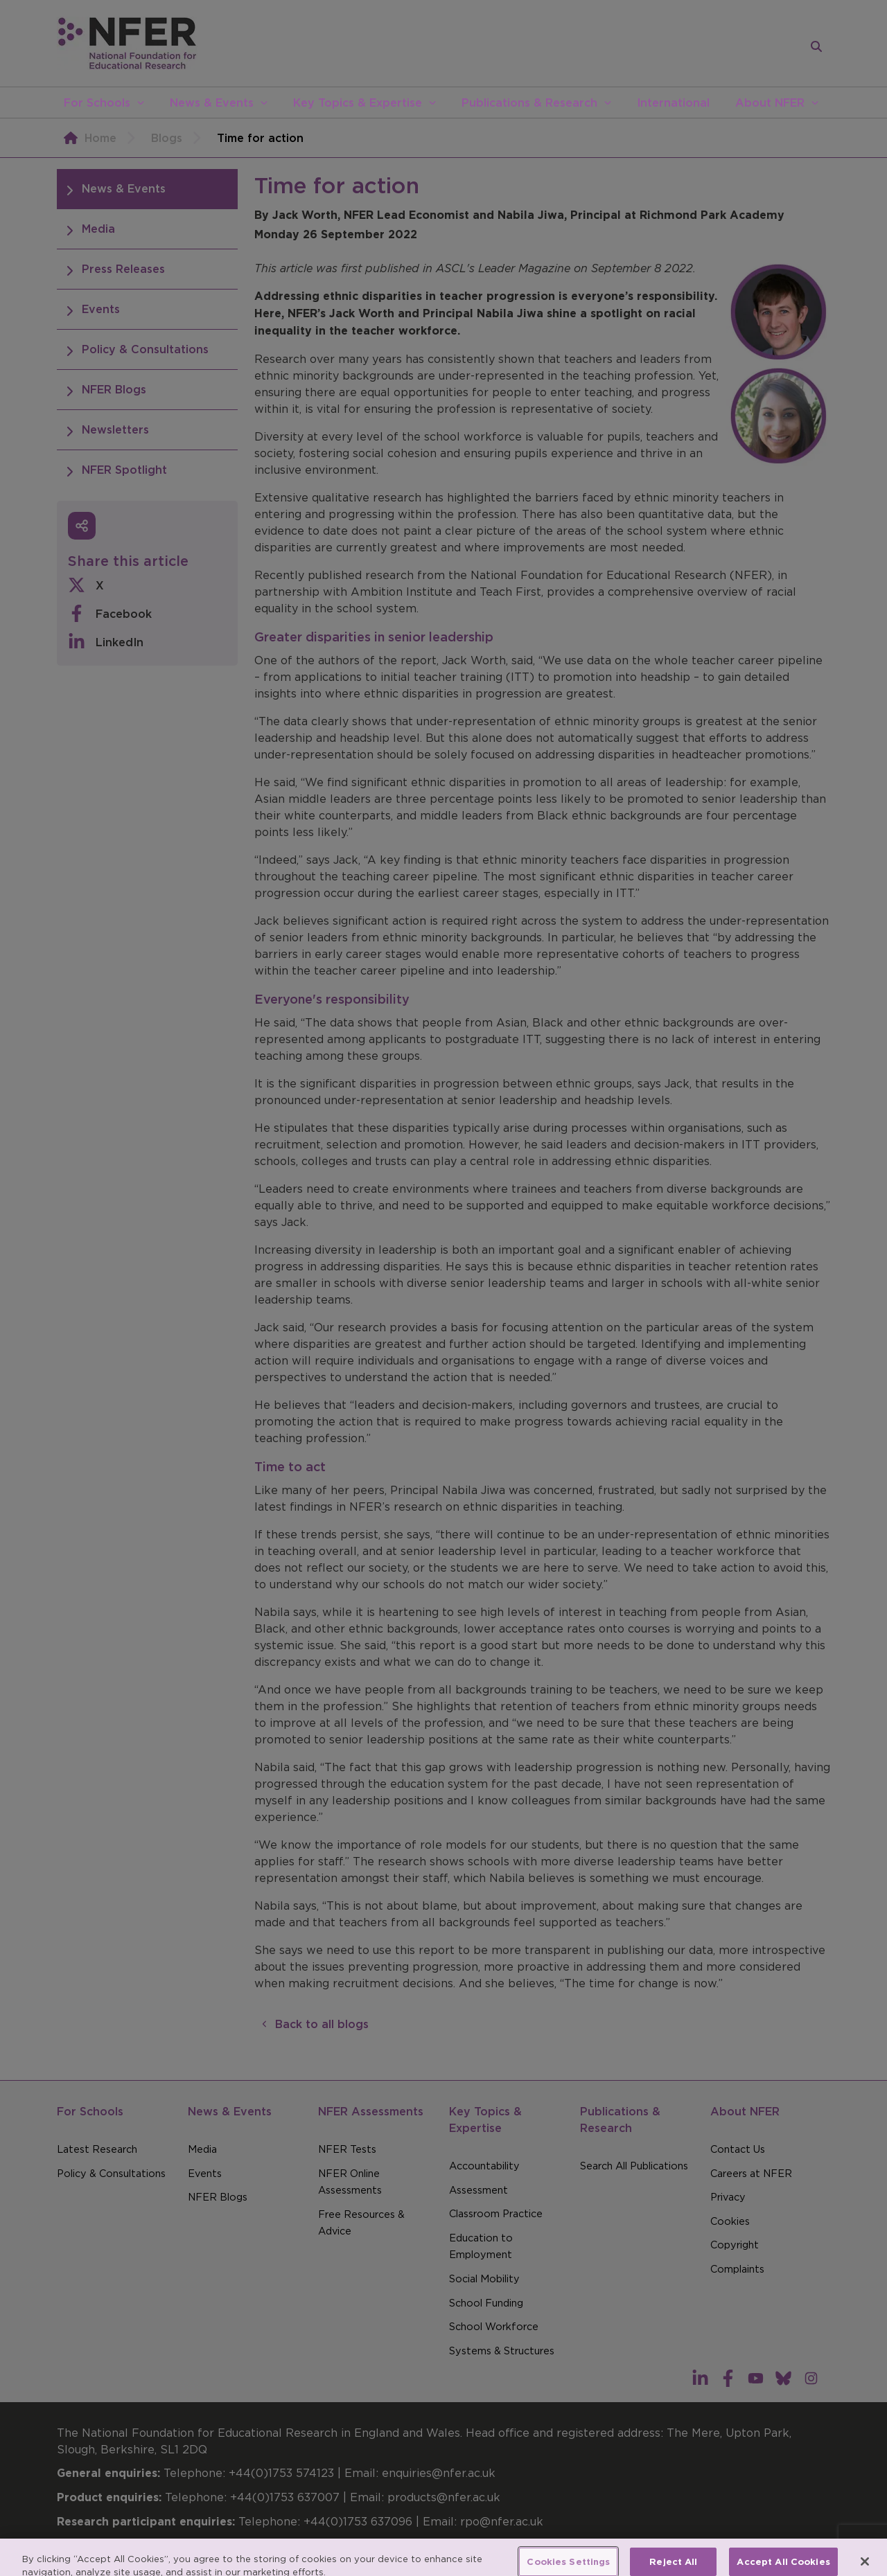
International (673, 102)
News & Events (212, 102)
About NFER (770, 102)
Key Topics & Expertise (357, 102)
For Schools (97, 102)
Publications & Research (529, 102)
